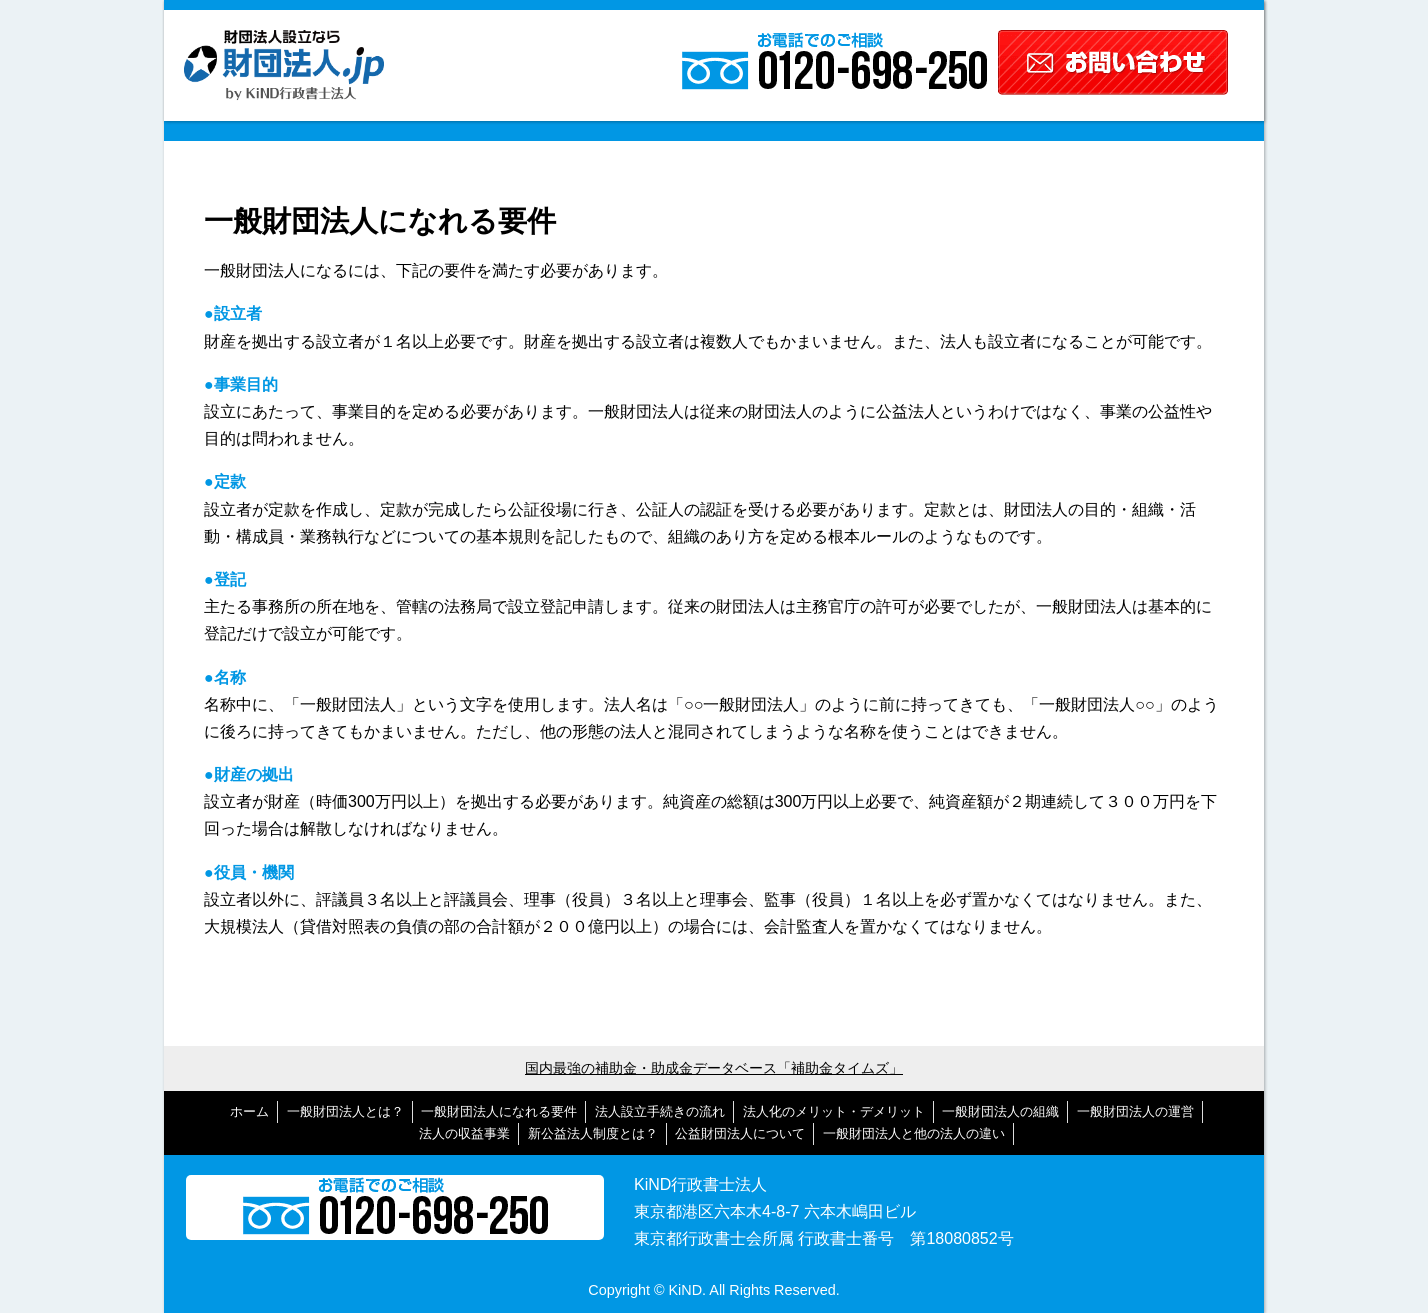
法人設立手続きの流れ (660, 1111)
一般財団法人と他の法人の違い (914, 1133)
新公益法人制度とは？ (593, 1133)
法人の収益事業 (464, 1133)
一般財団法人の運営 (1135, 1111)
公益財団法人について (740, 1133)
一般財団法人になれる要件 (499, 1111)
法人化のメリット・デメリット (834, 1111)
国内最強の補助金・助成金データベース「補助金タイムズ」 (714, 1068)
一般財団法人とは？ (345, 1111)
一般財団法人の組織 (1000, 1111)
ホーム (249, 1111)
